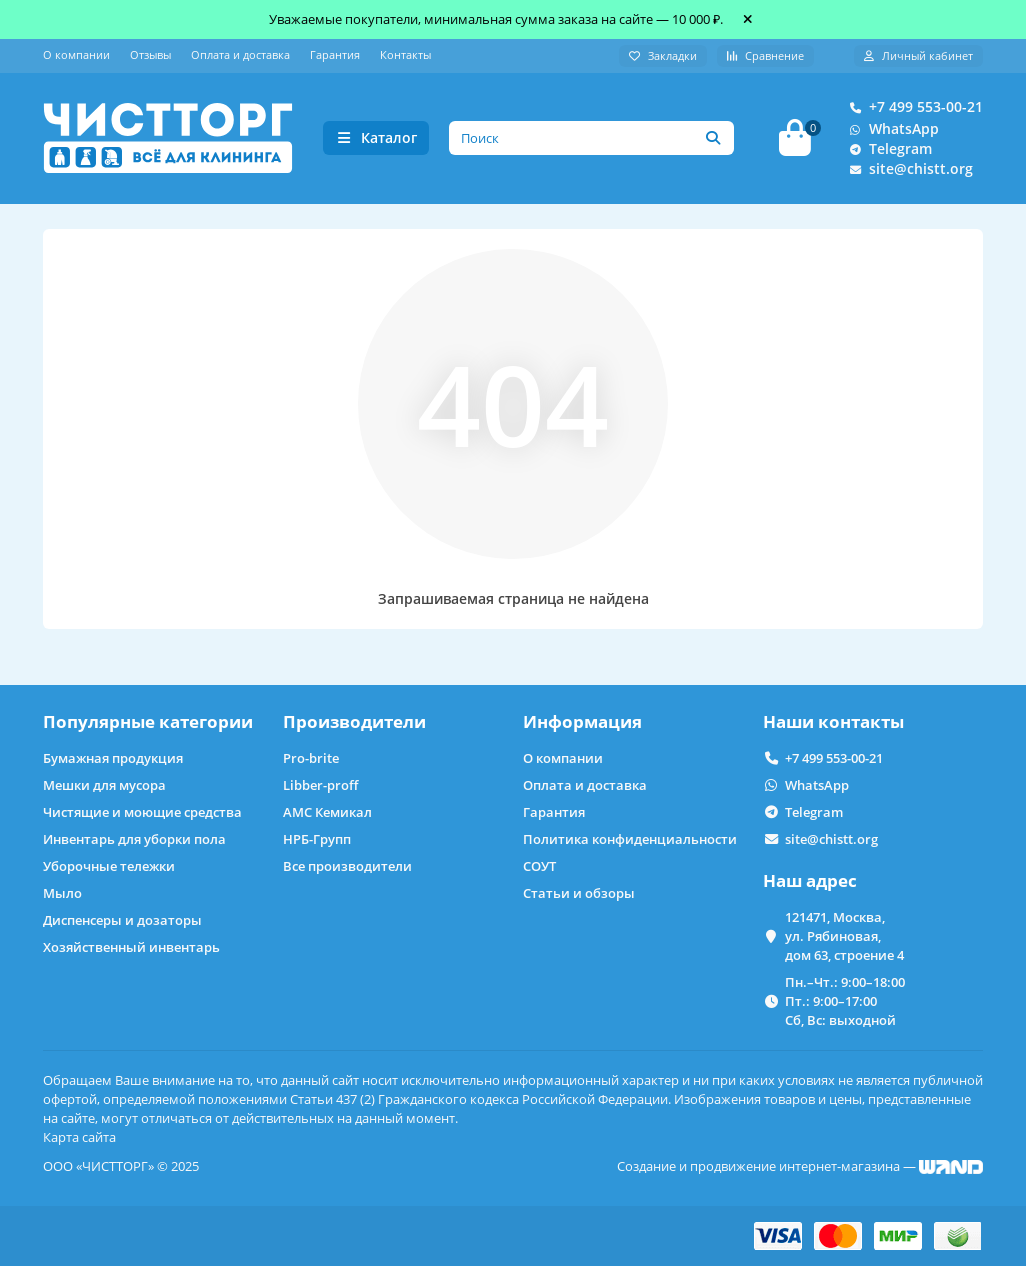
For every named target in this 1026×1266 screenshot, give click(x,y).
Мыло (62, 893)
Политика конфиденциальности (630, 839)
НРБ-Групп (317, 839)
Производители (354, 721)
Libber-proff (320, 785)
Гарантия (335, 54)
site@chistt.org (907, 170)
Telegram (886, 150)
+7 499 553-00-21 (912, 108)
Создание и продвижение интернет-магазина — (800, 1166)
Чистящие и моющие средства (142, 812)
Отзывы (150, 54)
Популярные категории (148, 721)
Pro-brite (311, 758)
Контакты (405, 54)
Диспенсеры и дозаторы (122, 920)
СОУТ (539, 866)
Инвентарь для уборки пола (134, 839)
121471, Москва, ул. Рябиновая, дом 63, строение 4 (844, 936)
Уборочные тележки (109, 866)
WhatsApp (890, 130)
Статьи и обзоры (579, 893)
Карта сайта (79, 1137)
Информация (582, 721)
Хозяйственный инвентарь (131, 947)
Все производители (347, 866)
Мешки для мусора (104, 785)
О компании (76, 54)
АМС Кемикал (327, 812)
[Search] (592, 139)
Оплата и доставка (240, 54)
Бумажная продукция (113, 758)
